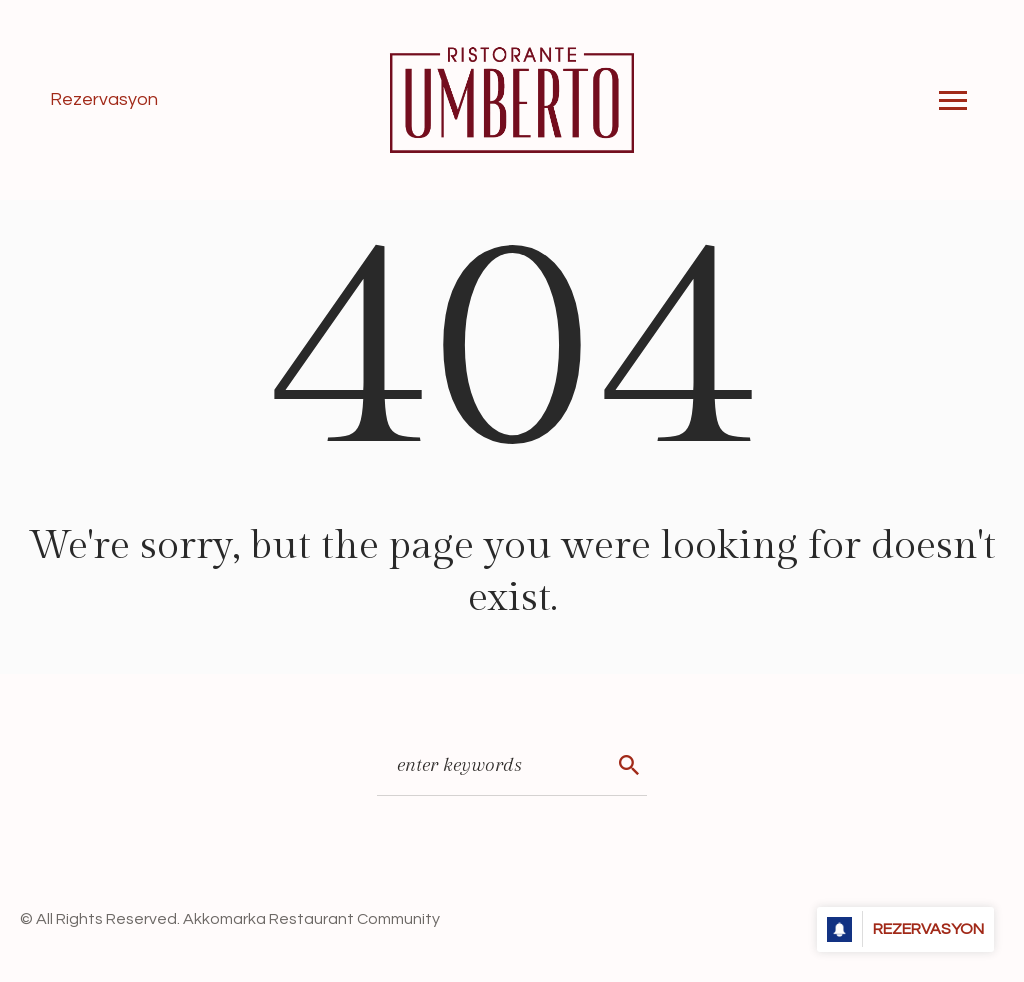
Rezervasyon (104, 99)
